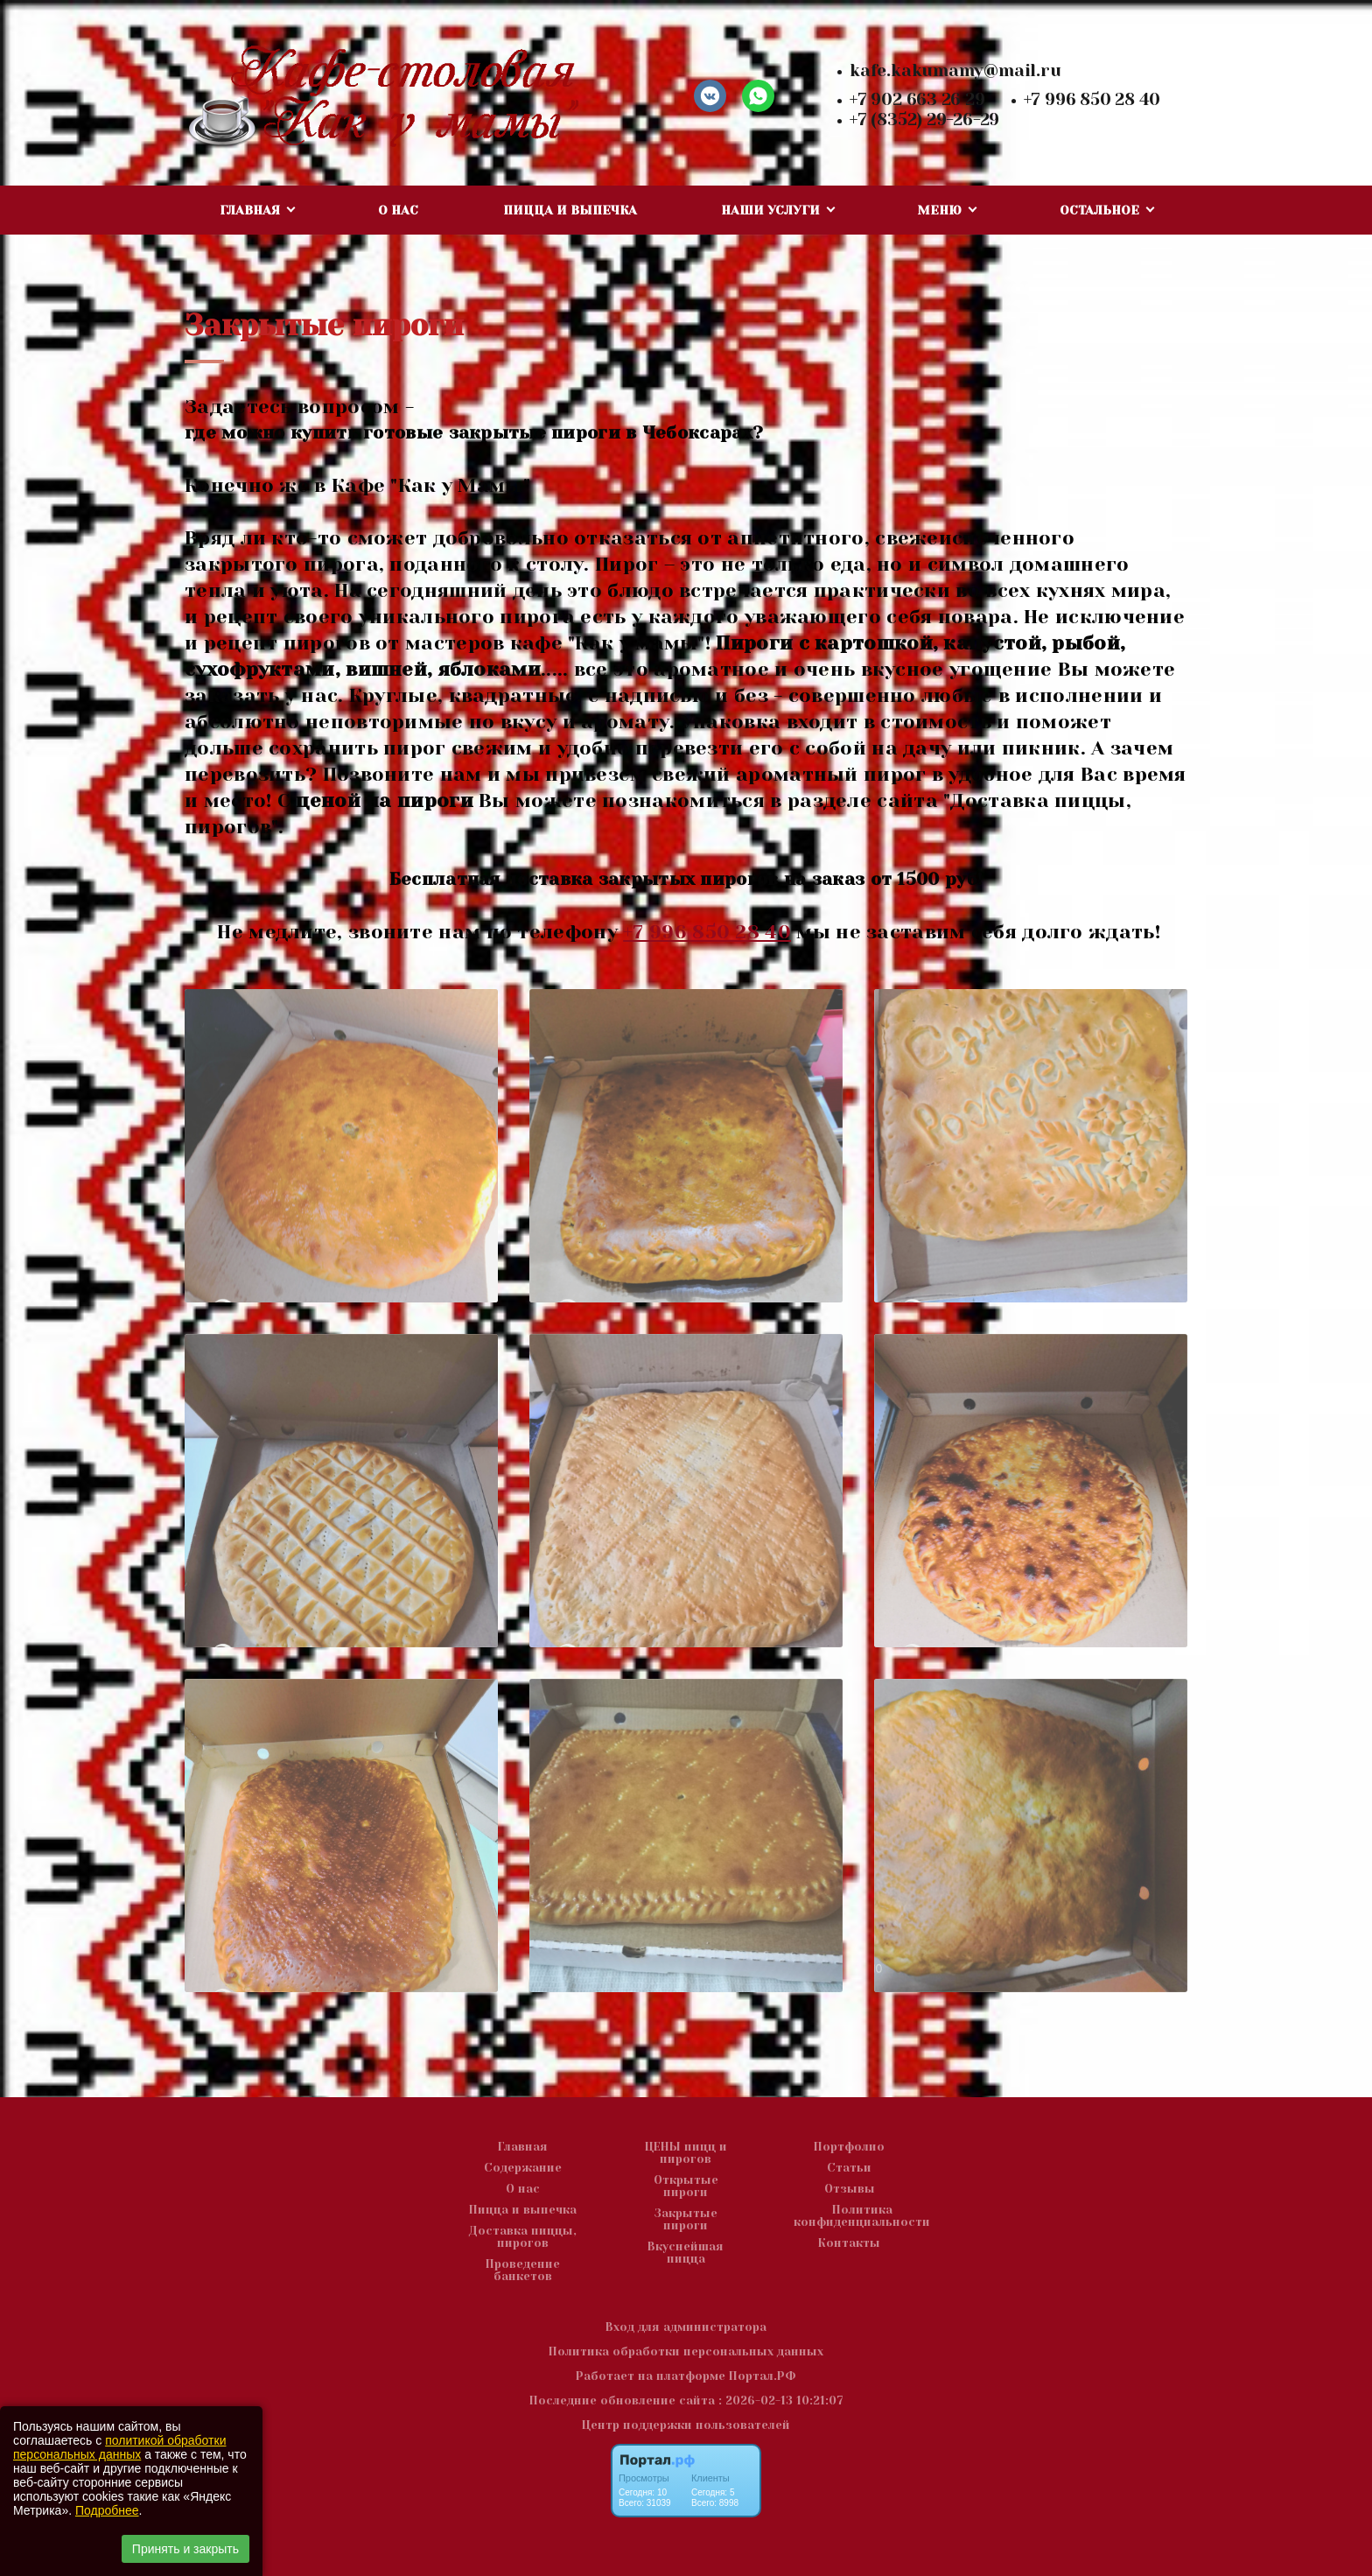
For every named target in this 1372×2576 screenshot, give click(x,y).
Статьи (849, 2168)
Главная (523, 2147)
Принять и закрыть (185, 2549)
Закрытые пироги (686, 2219)
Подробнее (107, 2510)
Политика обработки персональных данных (686, 2351)
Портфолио (849, 2147)
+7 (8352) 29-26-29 (924, 120)
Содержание (523, 2168)
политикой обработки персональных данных (119, 2447)
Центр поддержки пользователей (686, 2425)
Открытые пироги (686, 2186)
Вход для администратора (686, 2327)
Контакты (849, 2243)
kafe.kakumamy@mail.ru (955, 71)
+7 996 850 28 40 (1092, 99)
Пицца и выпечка (570, 210)
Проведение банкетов (523, 2270)
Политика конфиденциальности (862, 2216)
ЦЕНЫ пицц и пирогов (686, 2153)
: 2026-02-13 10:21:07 (781, 2400)
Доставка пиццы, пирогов (523, 2237)
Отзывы (849, 2189)
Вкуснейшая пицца (686, 2253)
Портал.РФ (762, 2376)
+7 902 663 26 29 (917, 99)
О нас (398, 210)
